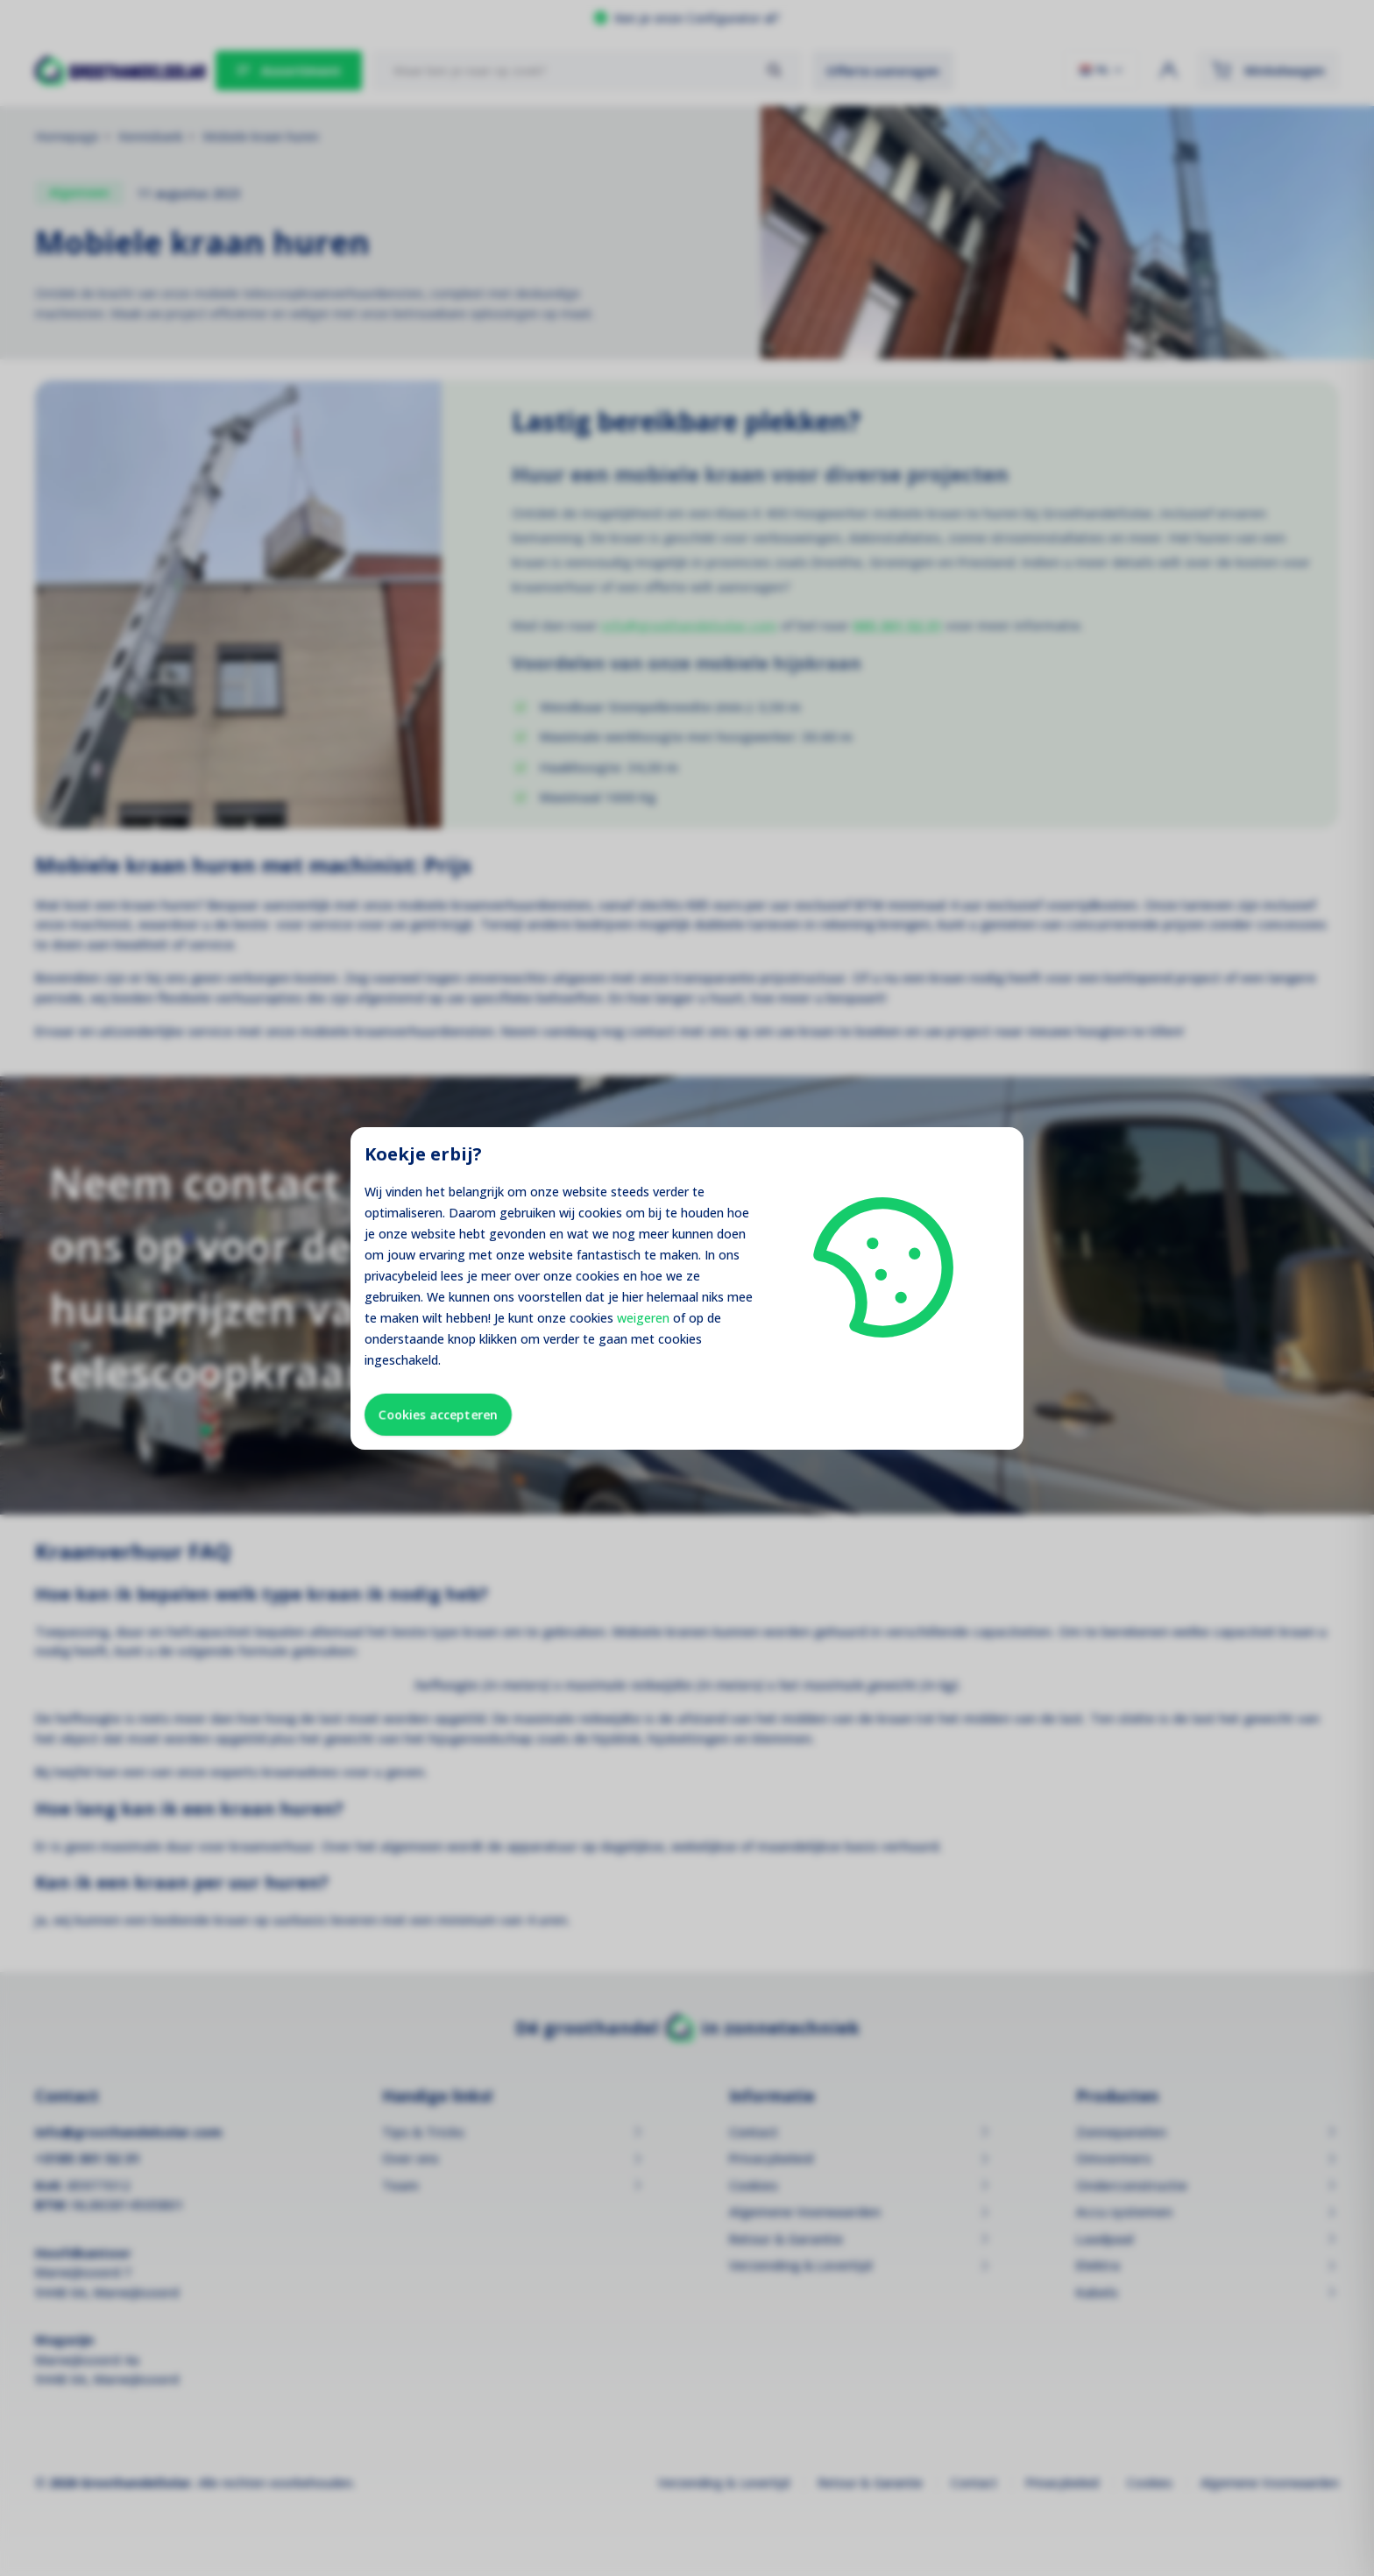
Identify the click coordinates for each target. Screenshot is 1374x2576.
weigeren (643, 1317)
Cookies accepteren (438, 1414)
